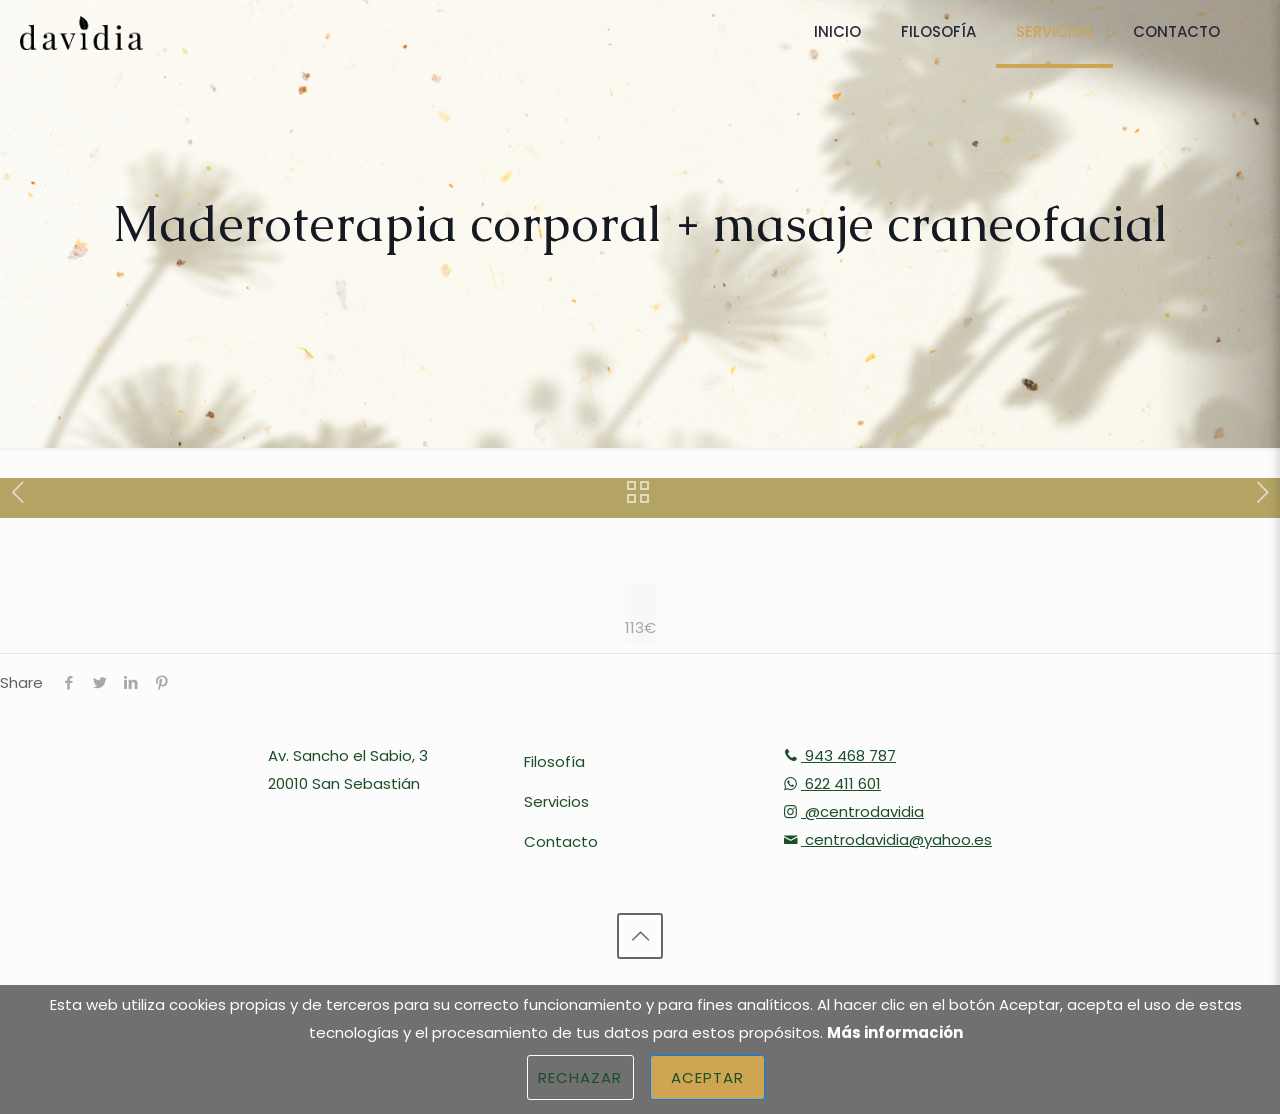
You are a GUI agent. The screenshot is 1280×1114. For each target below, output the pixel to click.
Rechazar (580, 1077)
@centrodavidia (852, 811)
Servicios (556, 801)
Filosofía (554, 761)
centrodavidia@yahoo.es (886, 839)
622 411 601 (830, 783)
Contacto (561, 841)
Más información (895, 1032)
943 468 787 (838, 755)
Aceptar (708, 1077)
